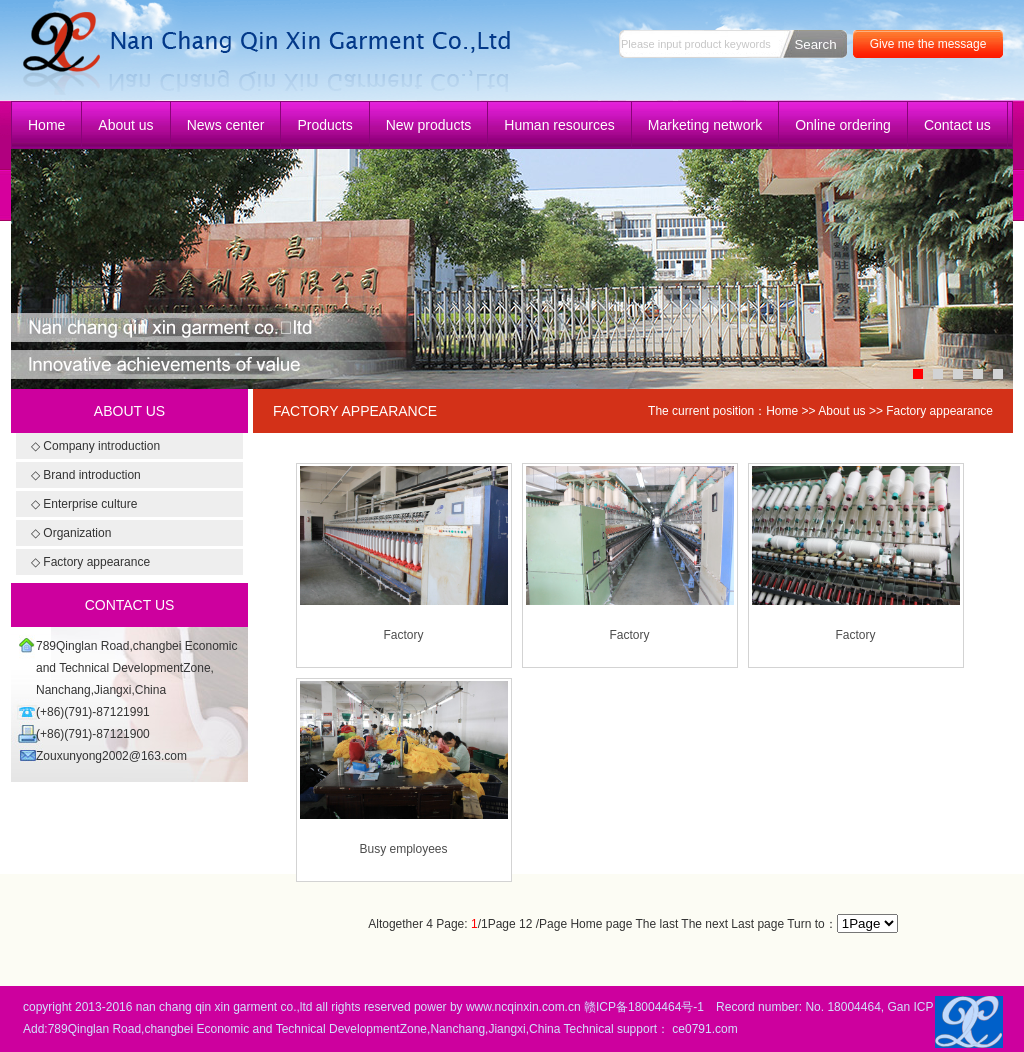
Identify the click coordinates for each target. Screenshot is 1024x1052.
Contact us (957, 125)
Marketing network (705, 125)
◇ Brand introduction (86, 475)
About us (125, 125)
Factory (403, 635)
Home (46, 125)
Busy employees (403, 849)
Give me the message (928, 44)
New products (429, 125)
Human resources (559, 125)
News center (226, 125)
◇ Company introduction (95, 446)
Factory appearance (939, 411)
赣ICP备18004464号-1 (644, 1007)
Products (324, 125)
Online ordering (843, 125)
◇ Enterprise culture (84, 504)
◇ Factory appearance (90, 562)
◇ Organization (71, 533)
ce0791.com (704, 1029)
